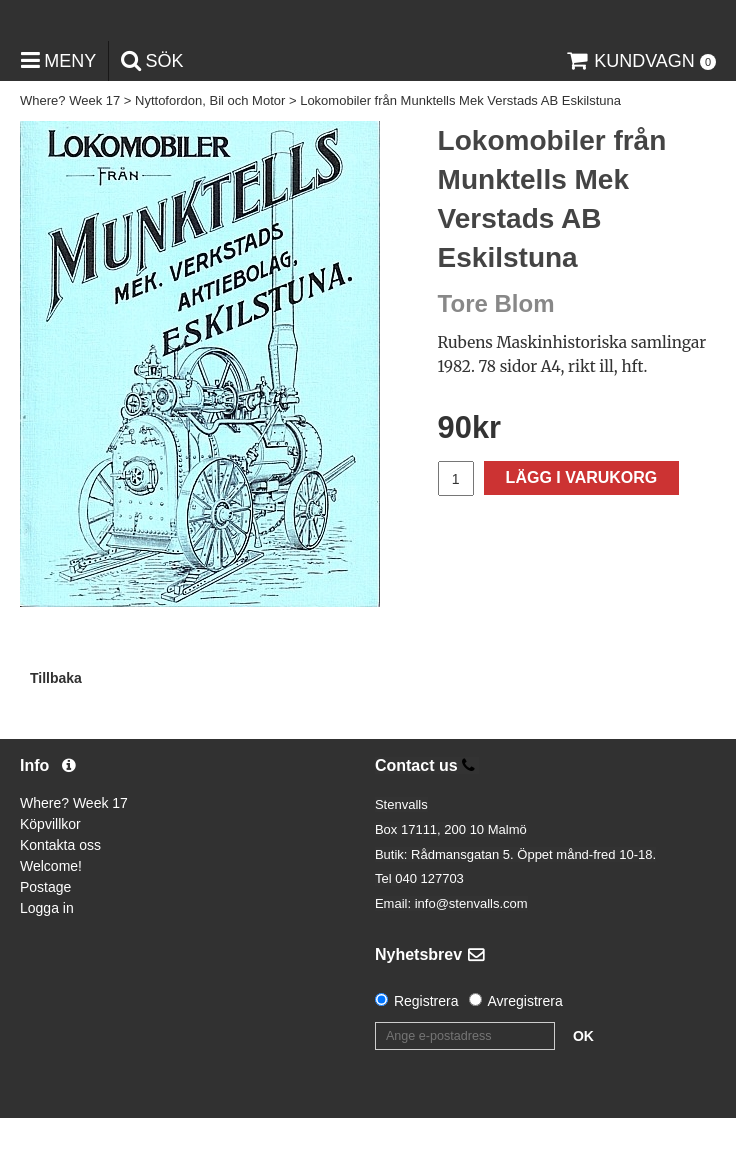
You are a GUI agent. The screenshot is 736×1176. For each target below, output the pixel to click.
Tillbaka (56, 736)
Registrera (426, 1059)
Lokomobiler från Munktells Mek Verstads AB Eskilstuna (460, 159)
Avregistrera (525, 1059)
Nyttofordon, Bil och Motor (210, 159)
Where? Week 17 (70, 159)
